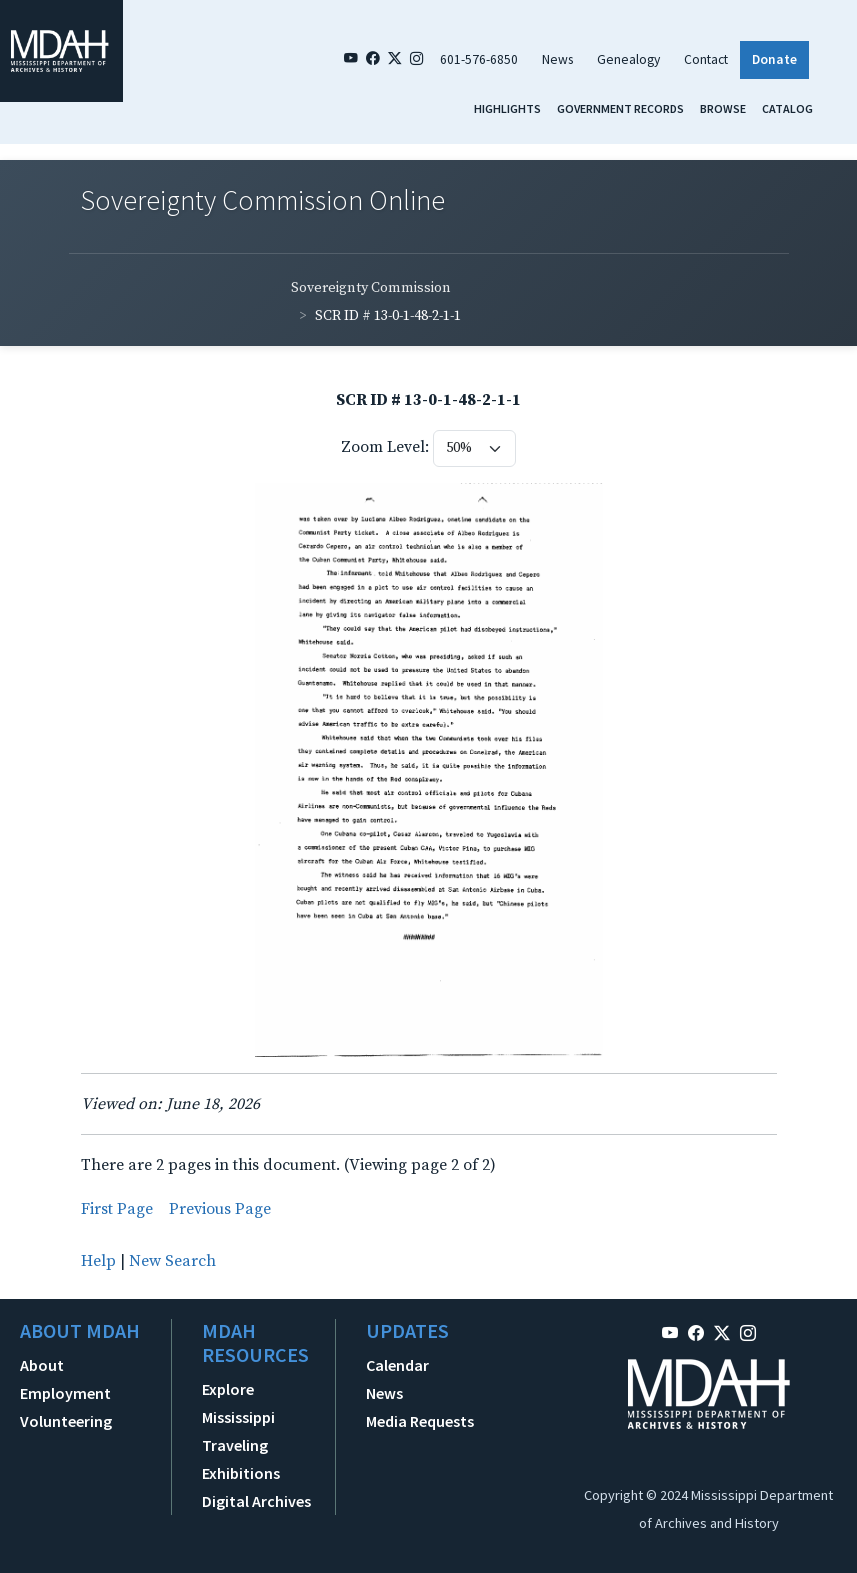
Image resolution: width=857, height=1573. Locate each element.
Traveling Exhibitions (241, 1459)
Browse (723, 108)
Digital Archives (256, 1501)
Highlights (507, 108)
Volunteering (66, 1421)
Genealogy (628, 59)
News (557, 59)
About (42, 1365)
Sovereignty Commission (371, 288)
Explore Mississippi (238, 1403)
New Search (172, 1261)
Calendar (397, 1365)
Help (98, 1261)
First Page (117, 1209)
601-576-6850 (479, 59)
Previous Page (220, 1209)
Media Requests (420, 1421)
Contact (706, 59)
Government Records (620, 108)
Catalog (787, 108)
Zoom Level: (385, 447)
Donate (774, 59)
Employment (65, 1393)
